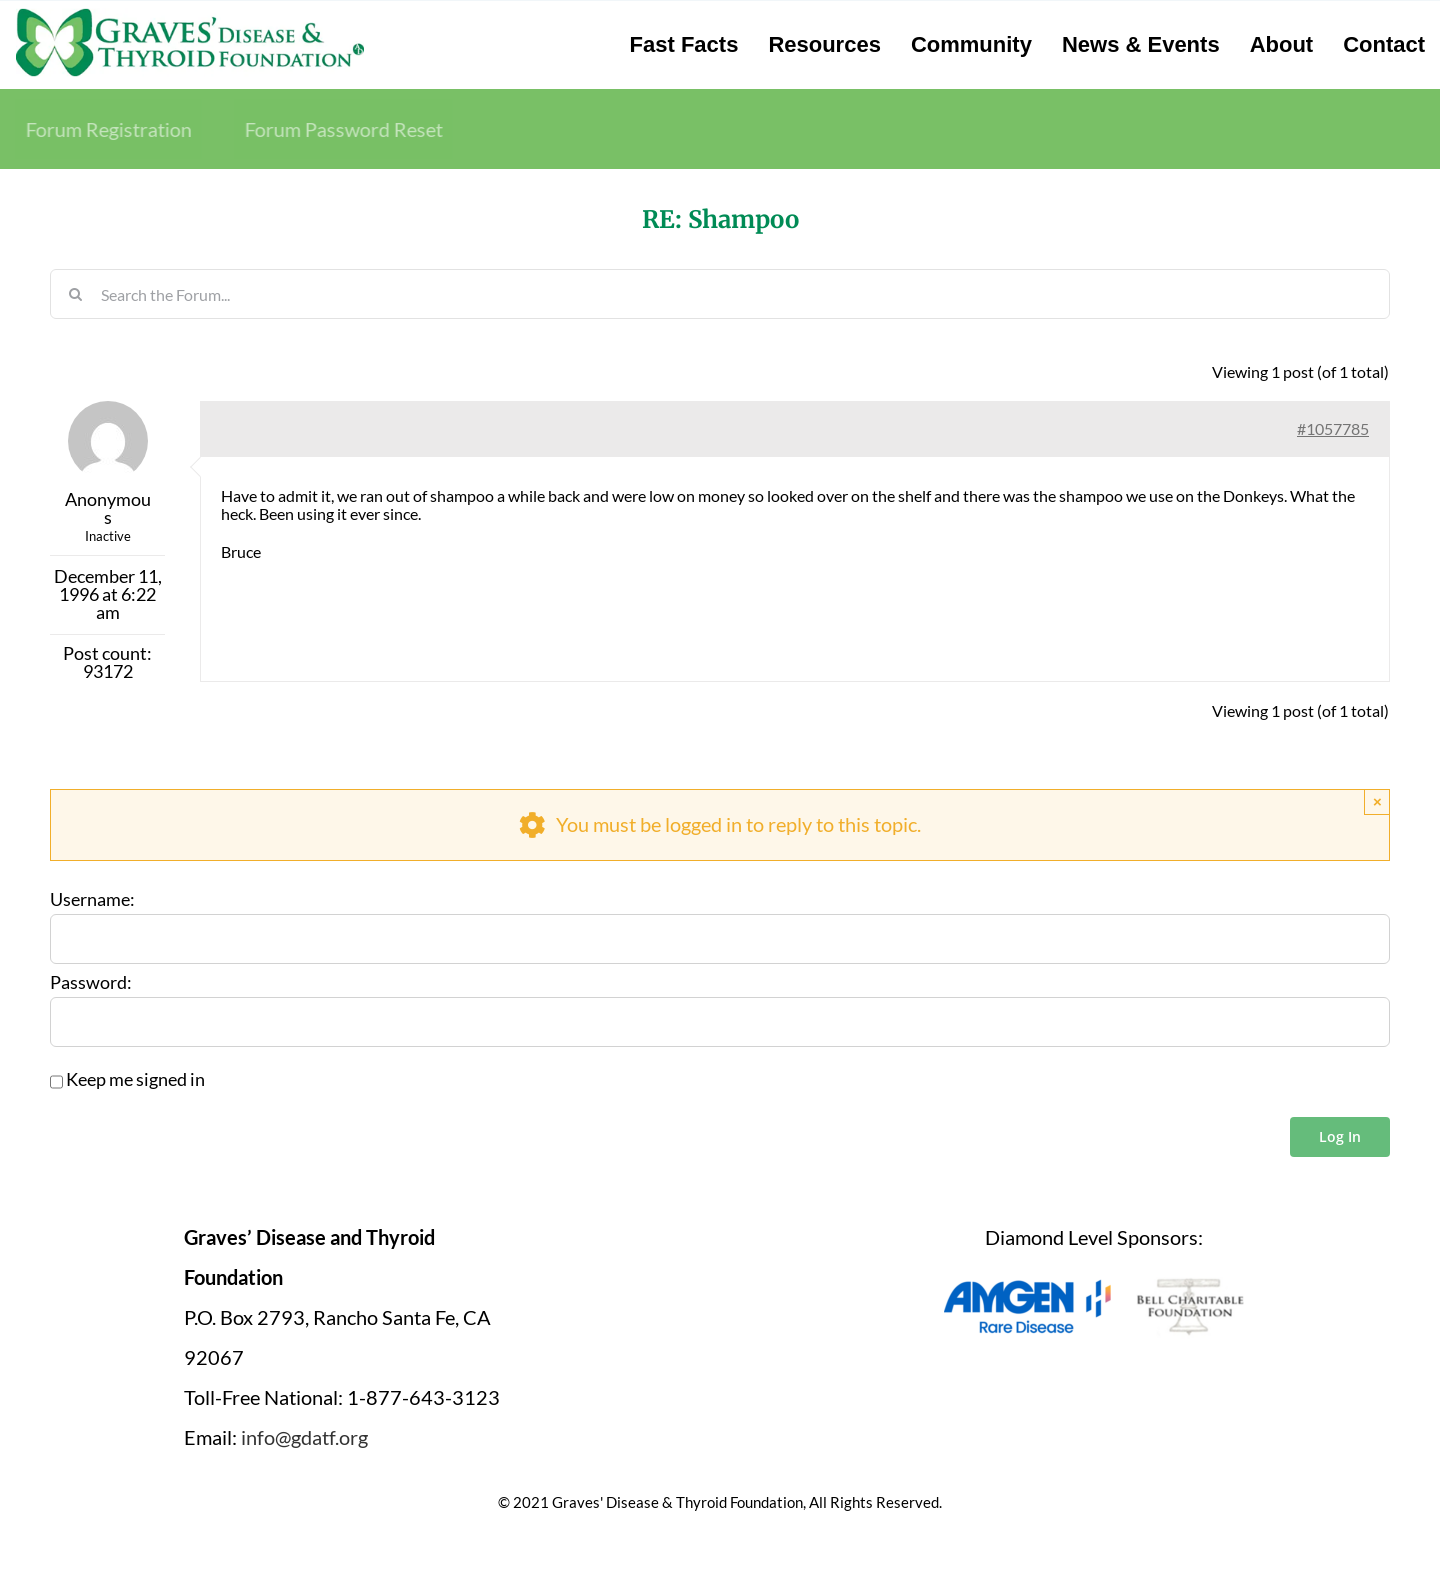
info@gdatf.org (304, 1437)
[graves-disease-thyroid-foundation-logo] (190, 15)
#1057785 (1333, 428)
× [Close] (1377, 801)
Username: (92, 900)
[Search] (75, 294)
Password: (91, 983)
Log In (1340, 1136)
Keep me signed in (135, 1080)
